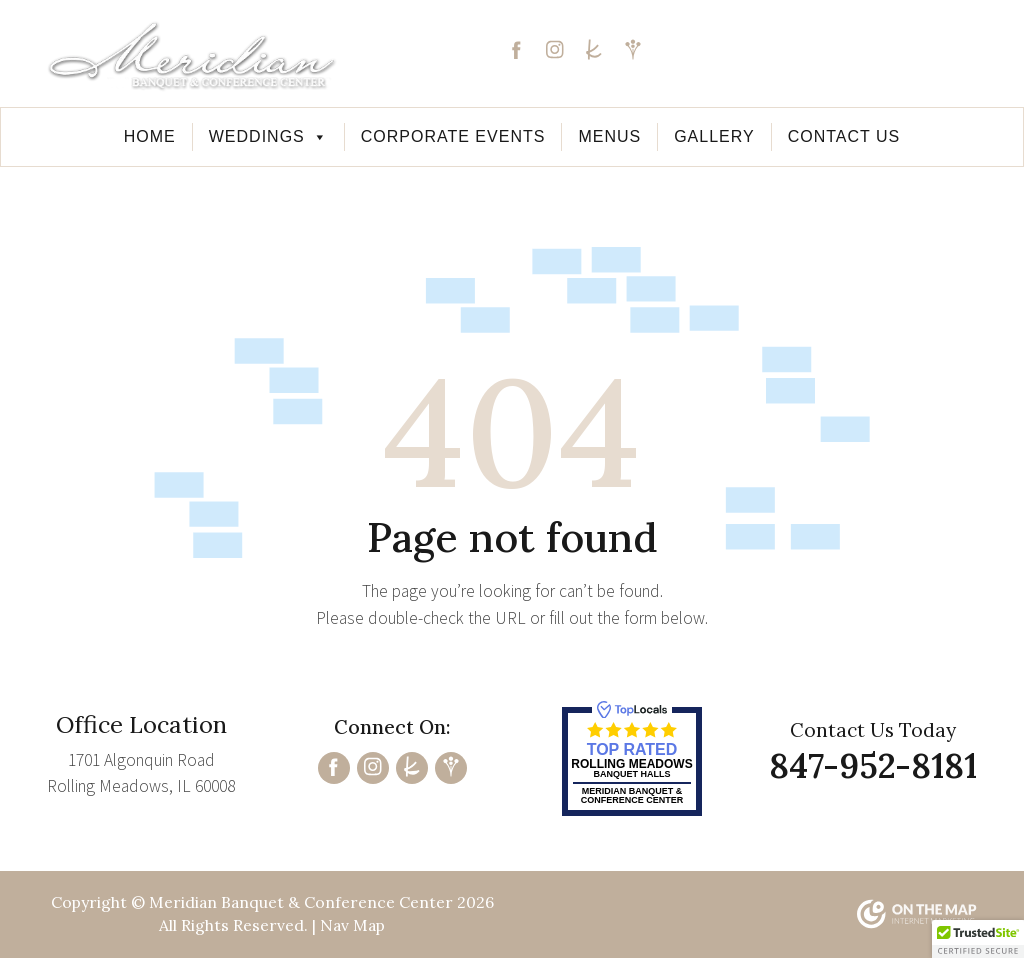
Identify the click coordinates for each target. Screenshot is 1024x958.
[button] (978, 939)
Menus (609, 136)
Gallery (714, 136)
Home (150, 136)
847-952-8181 (870, 64)
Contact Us (844, 136)
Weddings (268, 136)
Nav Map (352, 925)
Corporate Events (453, 136)
